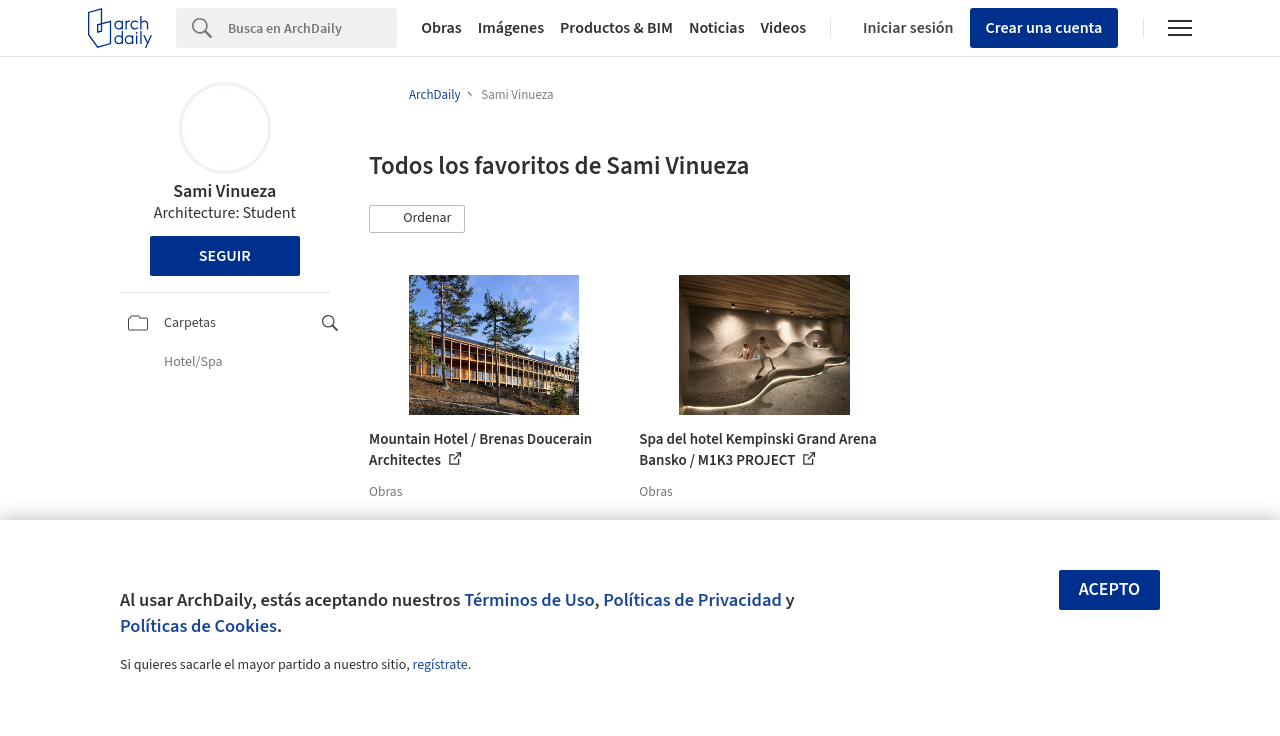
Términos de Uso (529, 600)
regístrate (439, 665)
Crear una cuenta (1044, 28)
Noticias (717, 28)
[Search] (312, 28)
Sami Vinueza (224, 191)
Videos (784, 28)
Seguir (225, 256)
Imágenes (511, 28)
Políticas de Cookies (198, 626)
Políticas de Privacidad (692, 600)
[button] (417, 219)
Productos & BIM (616, 28)
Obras (441, 28)
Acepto (1110, 589)
